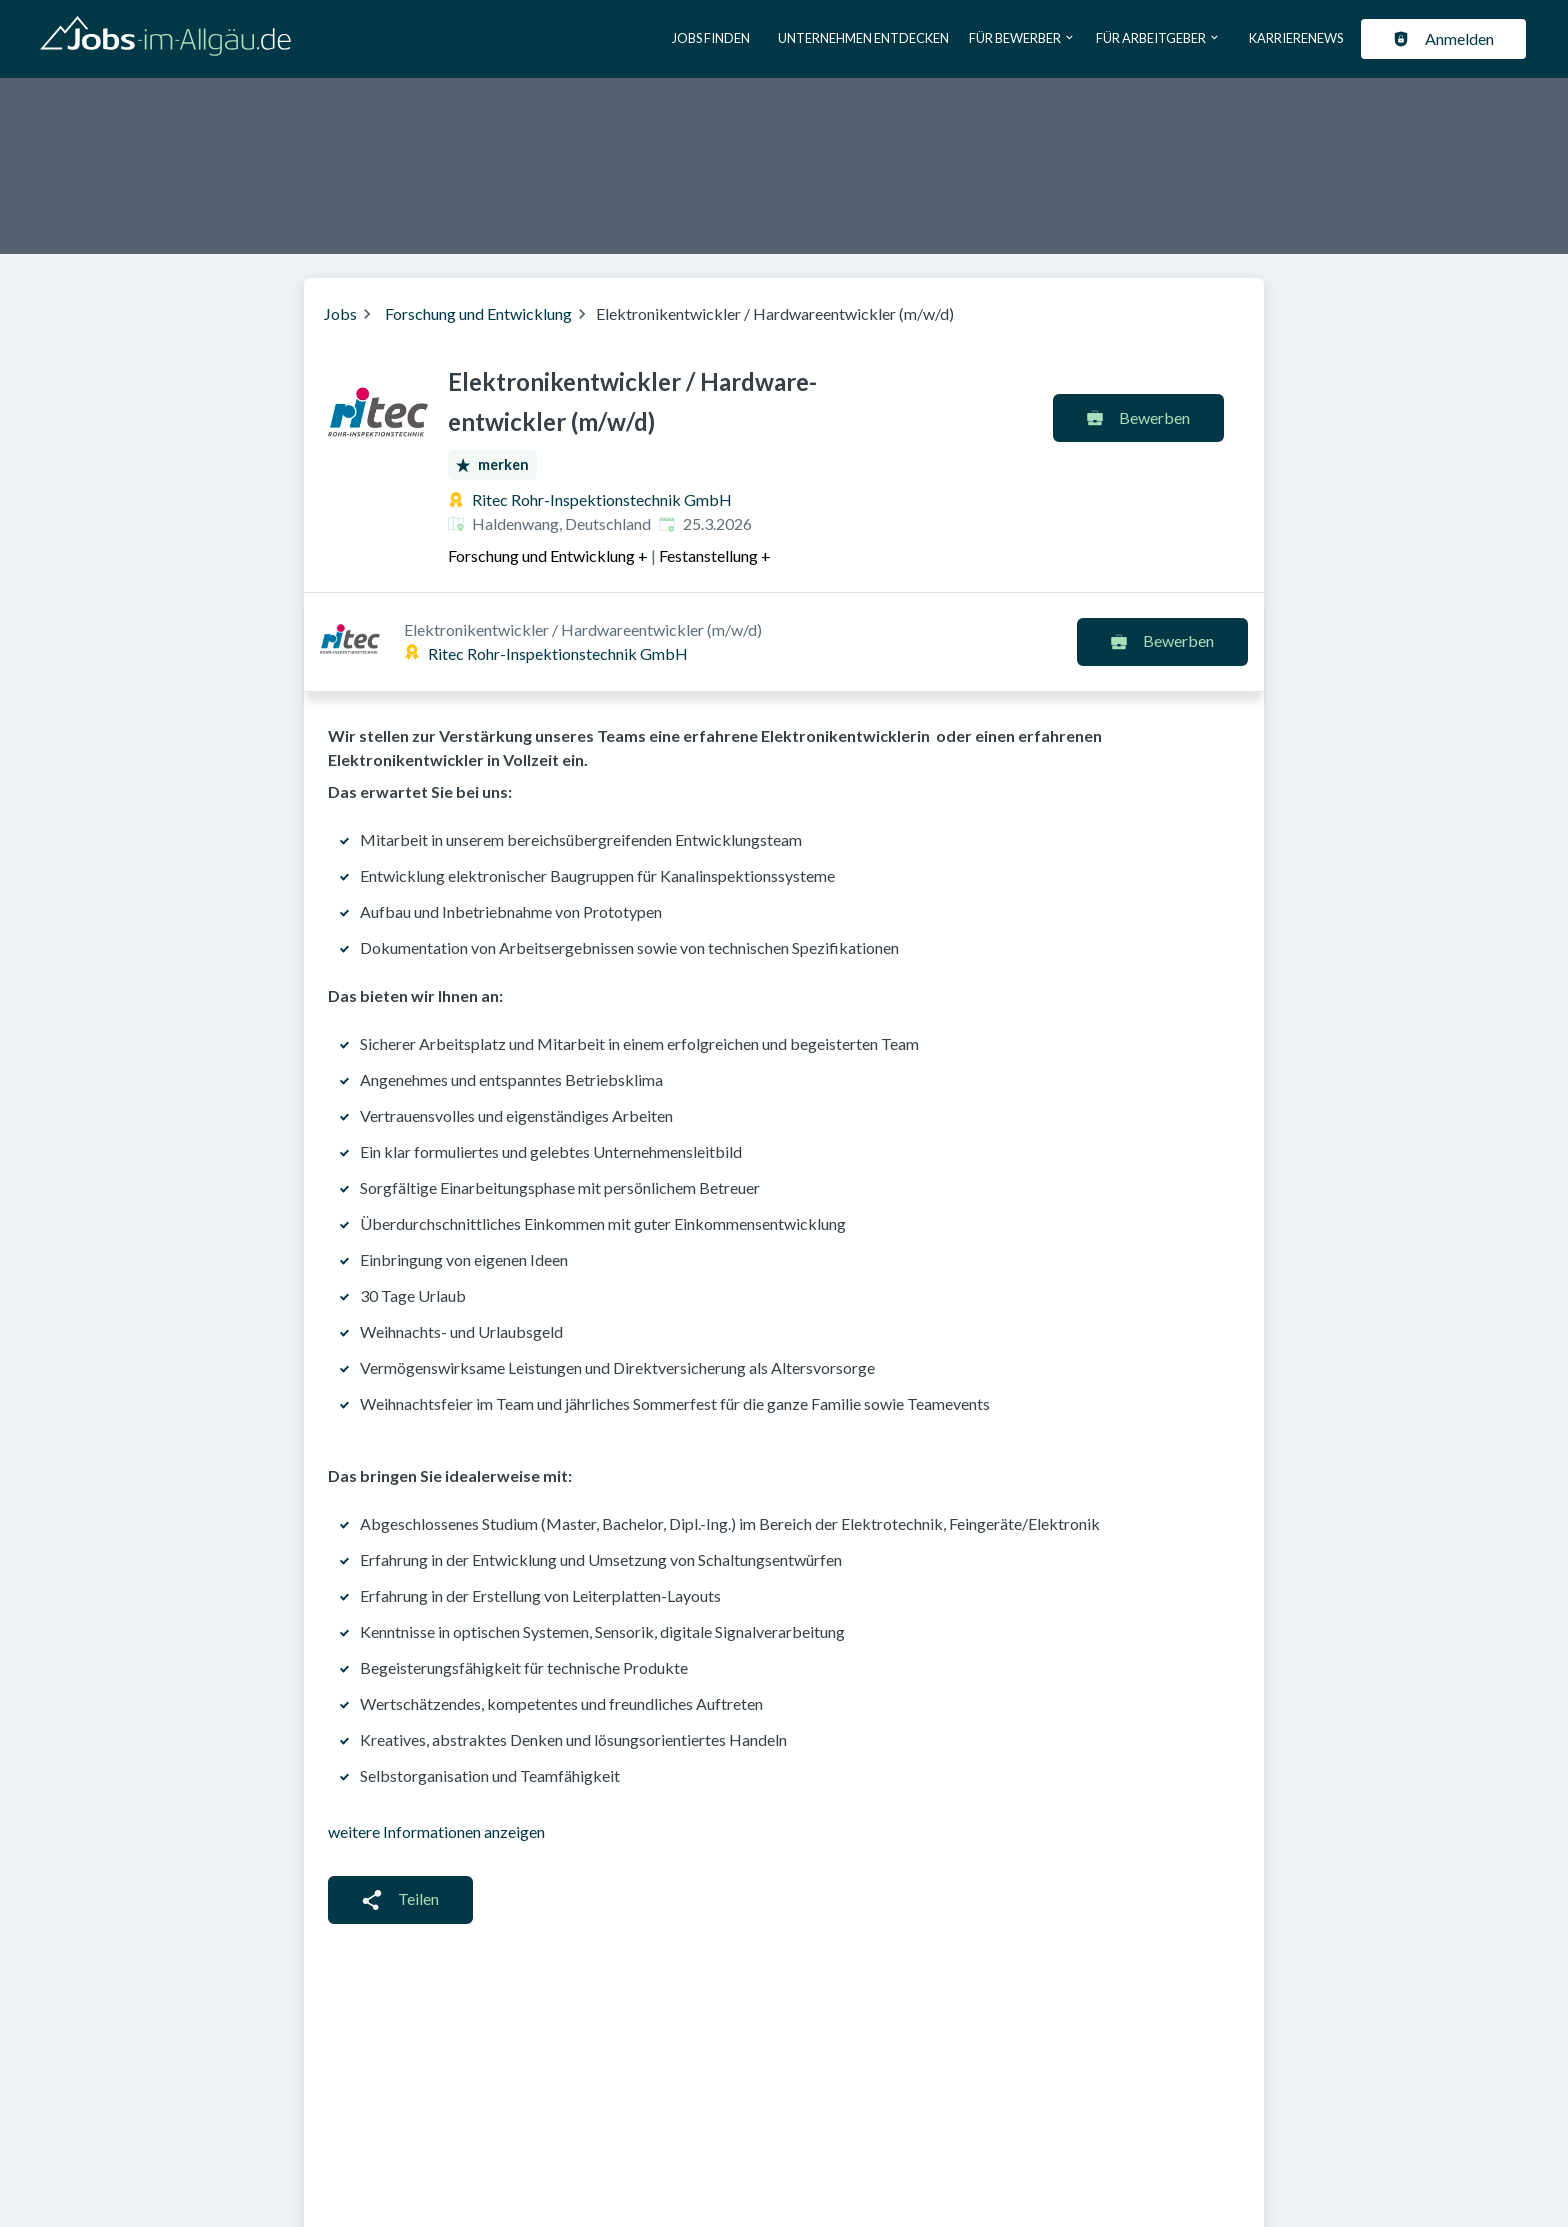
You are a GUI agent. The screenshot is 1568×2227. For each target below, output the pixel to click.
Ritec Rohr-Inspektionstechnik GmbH (602, 499)
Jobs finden (711, 38)
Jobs (340, 313)
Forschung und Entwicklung (478, 313)
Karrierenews (1296, 38)
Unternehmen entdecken (863, 38)
